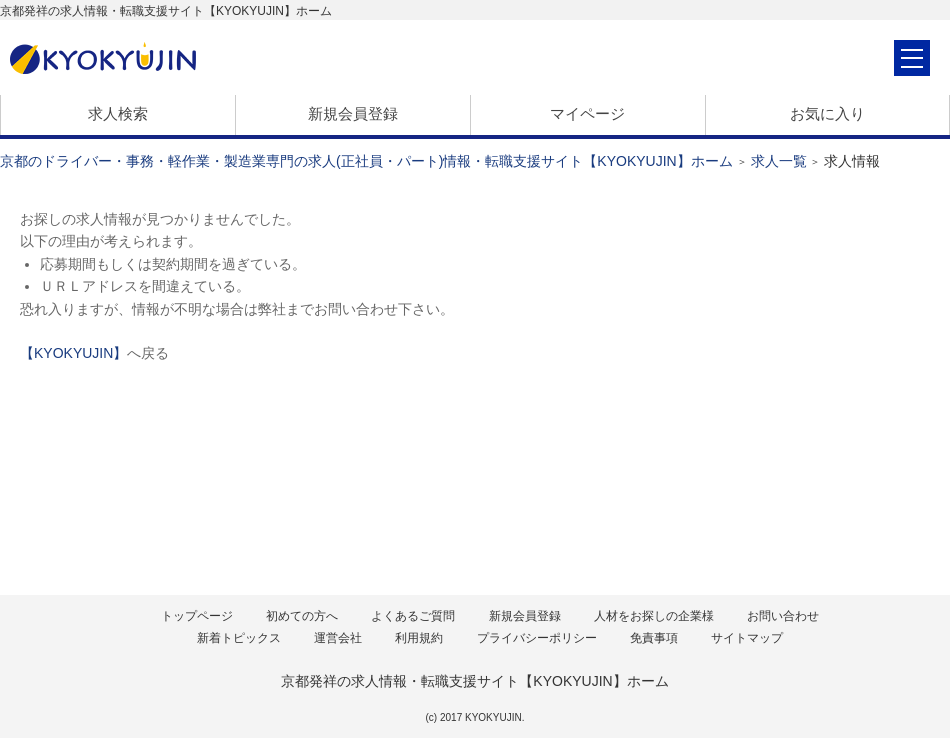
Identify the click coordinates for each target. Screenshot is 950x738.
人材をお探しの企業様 (654, 616)
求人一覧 (779, 161)
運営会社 (338, 638)
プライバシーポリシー (537, 638)
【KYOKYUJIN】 (73, 353)
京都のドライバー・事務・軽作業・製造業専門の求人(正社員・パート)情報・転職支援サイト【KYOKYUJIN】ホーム (366, 161)
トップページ (197, 616)
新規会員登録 (353, 113)
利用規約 (419, 638)
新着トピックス (239, 638)
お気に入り (827, 113)
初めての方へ (302, 616)
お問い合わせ (783, 616)
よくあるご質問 (413, 616)
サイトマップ (747, 638)
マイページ (587, 113)
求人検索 (118, 113)
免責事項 (654, 638)
